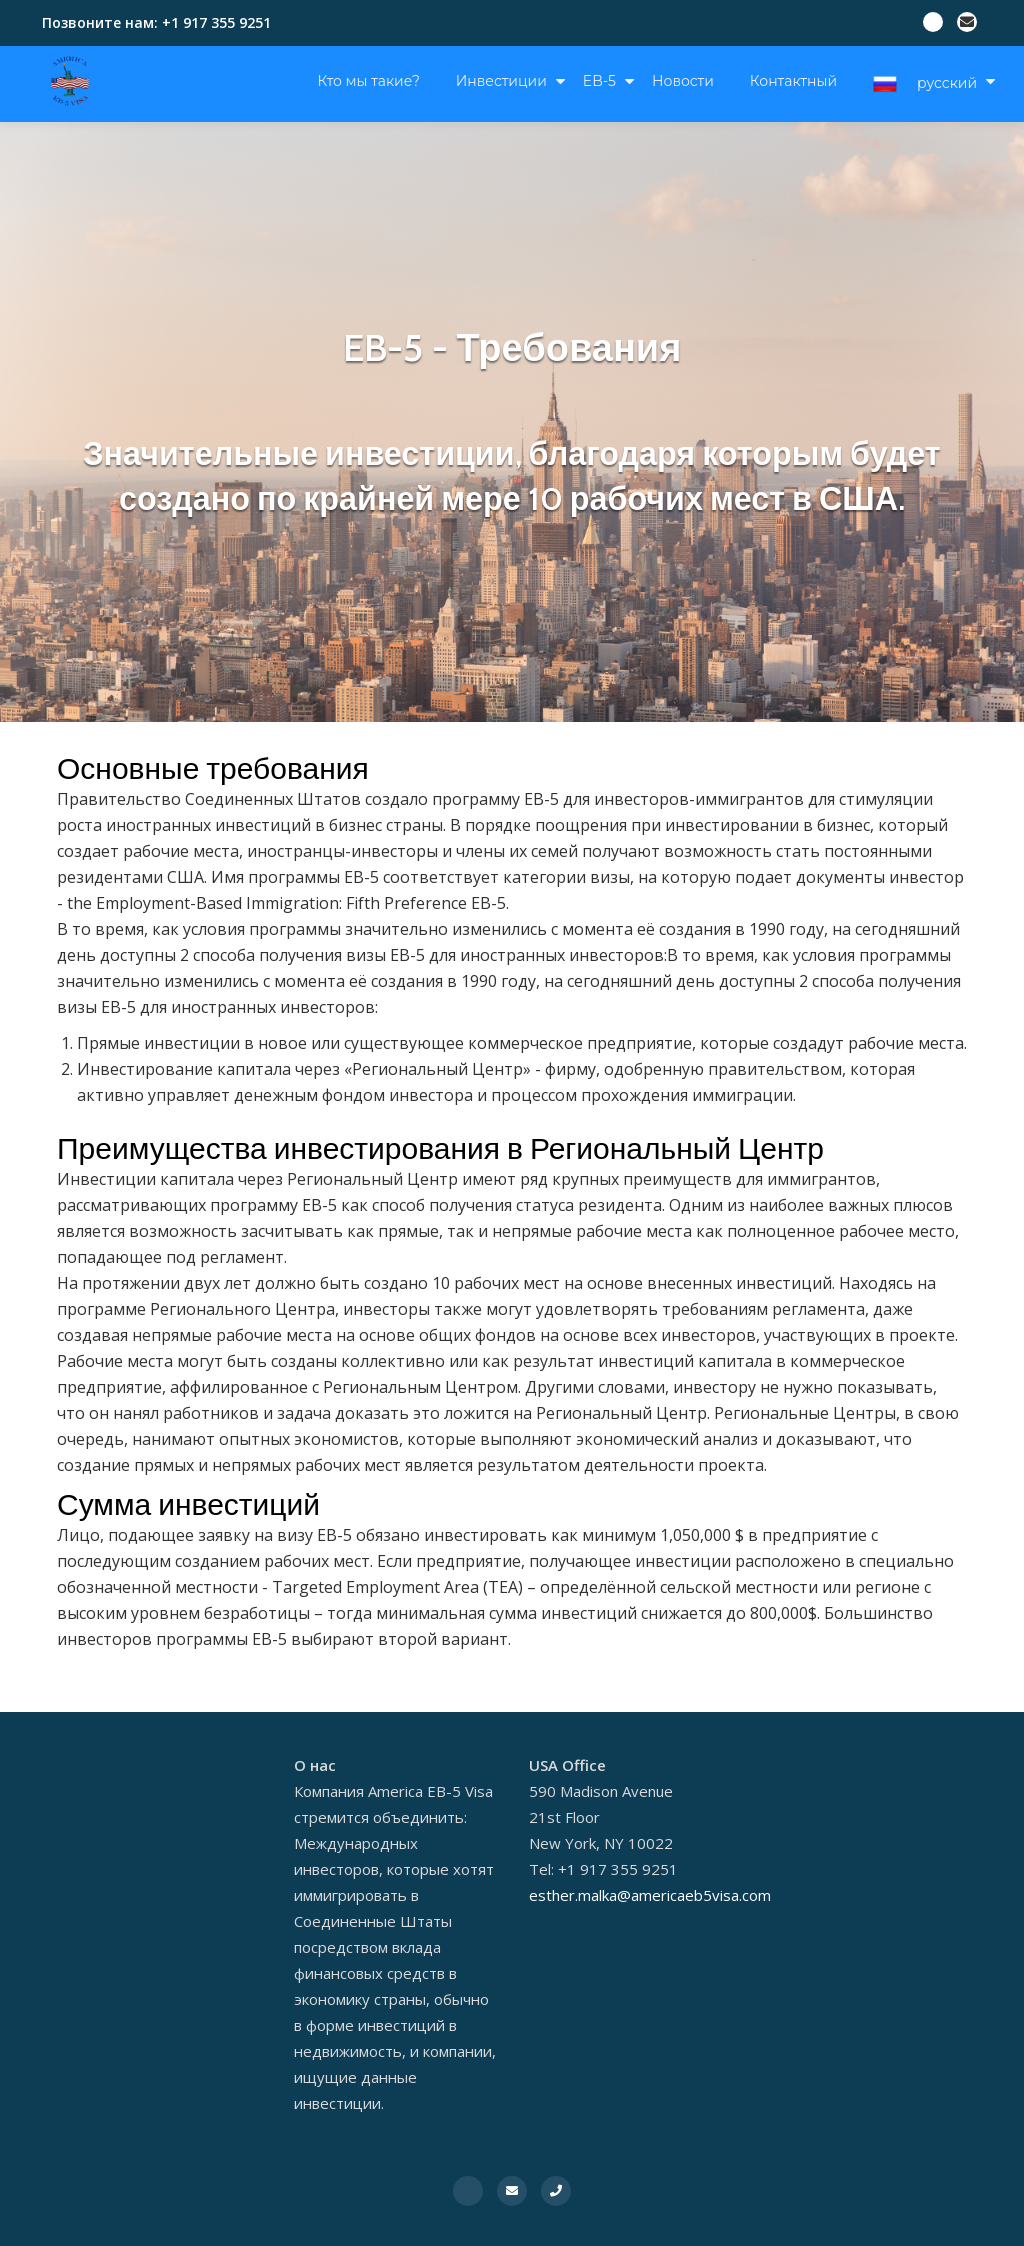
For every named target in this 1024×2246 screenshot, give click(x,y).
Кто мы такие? (369, 81)
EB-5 (599, 81)
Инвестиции (501, 81)
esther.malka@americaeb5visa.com (650, 1895)
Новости (683, 81)
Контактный (793, 81)
